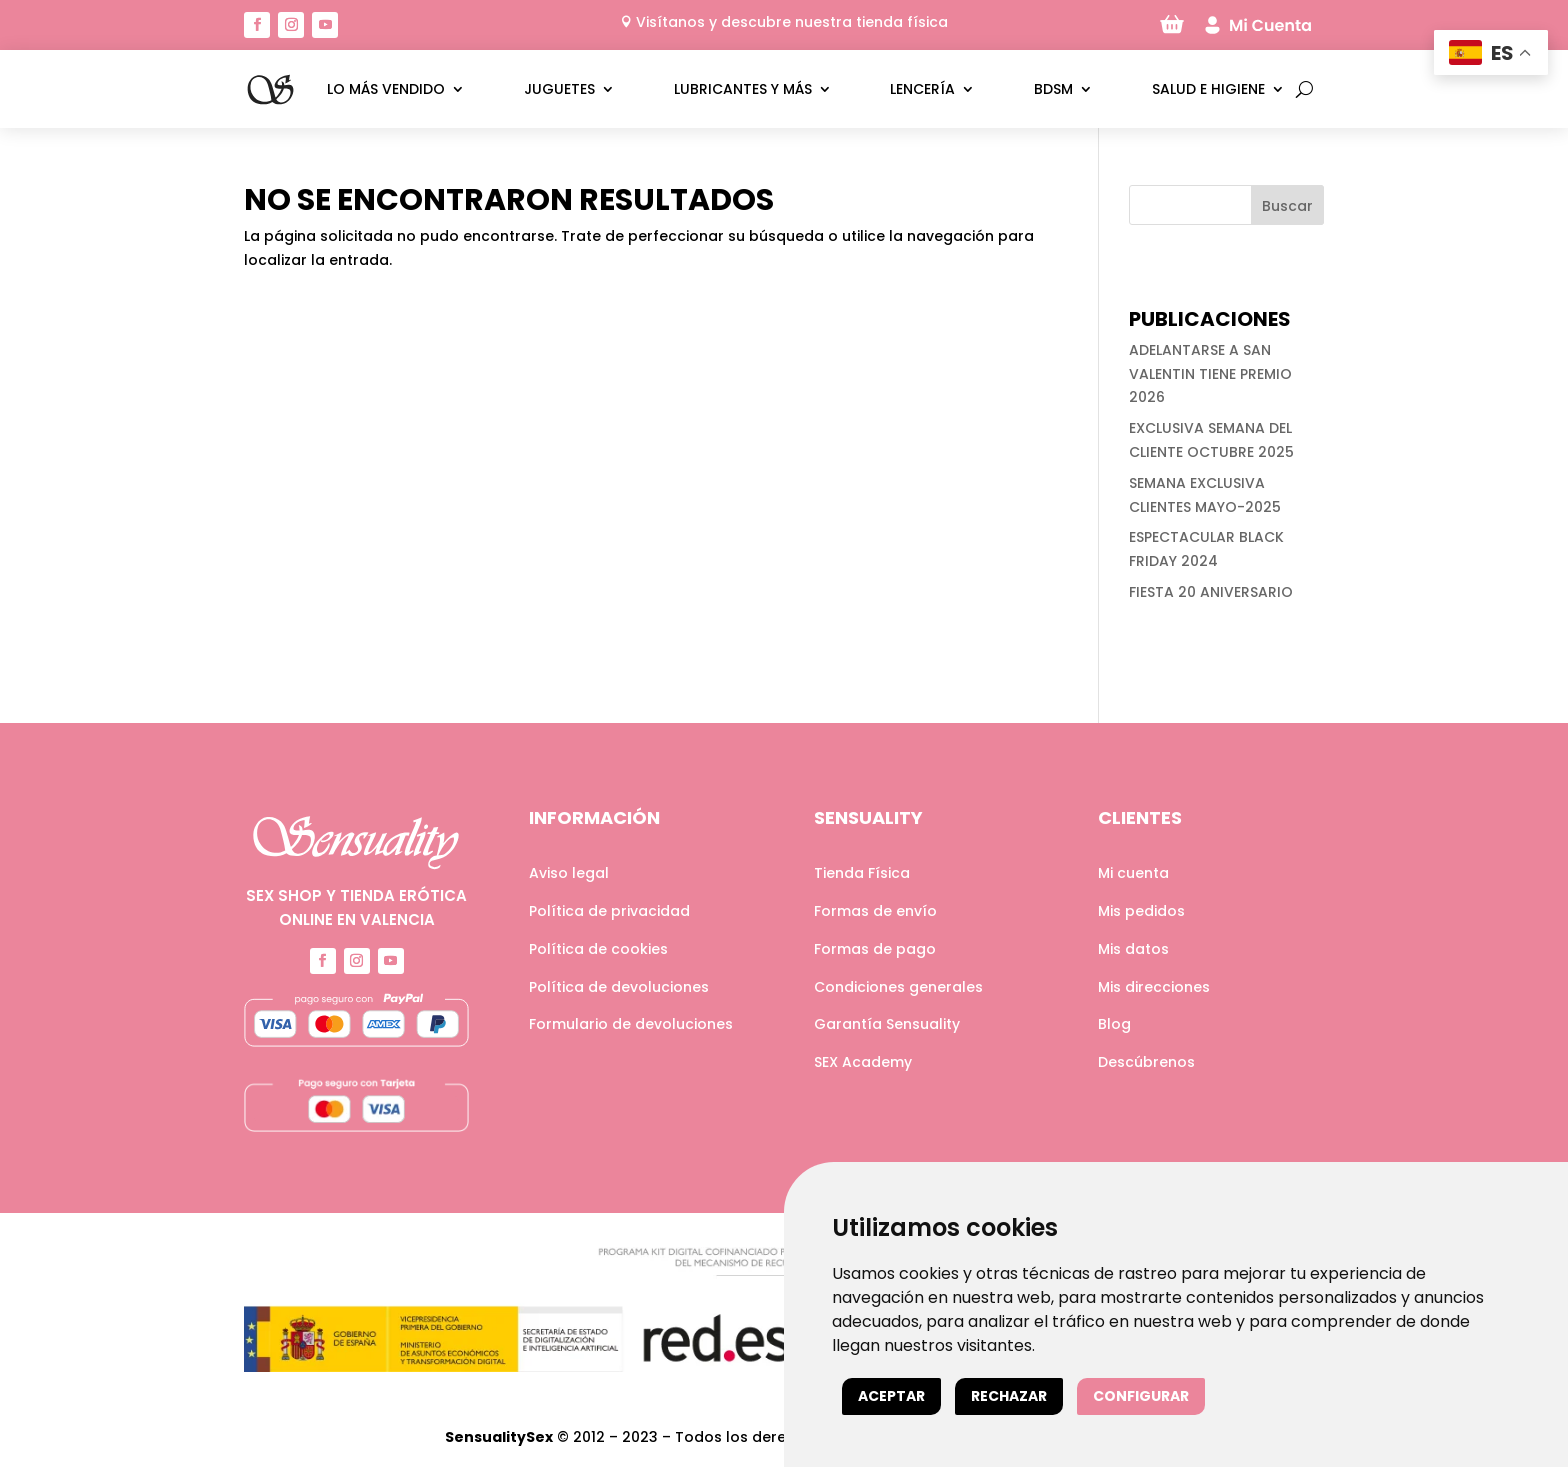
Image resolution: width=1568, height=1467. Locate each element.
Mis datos (1133, 949)
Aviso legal (569, 873)
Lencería (922, 89)
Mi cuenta (1133, 873)
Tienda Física (862, 873)
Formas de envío (875, 911)
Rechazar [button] (1009, 1396)
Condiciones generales (898, 987)
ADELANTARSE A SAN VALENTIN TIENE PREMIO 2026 (1210, 374)
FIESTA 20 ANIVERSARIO (1211, 592)
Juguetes (559, 89)
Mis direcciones (1154, 987)
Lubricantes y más (743, 89)
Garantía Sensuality (887, 1024)
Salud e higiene (1208, 89)
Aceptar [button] (891, 1396)
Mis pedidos (1141, 911)
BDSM (1053, 89)
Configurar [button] (1141, 1396)
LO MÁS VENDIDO (386, 89)
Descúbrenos (1146, 1062)
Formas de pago (875, 949)
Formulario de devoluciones (631, 1024)
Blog (1114, 1024)
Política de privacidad (609, 911)
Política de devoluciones (619, 987)
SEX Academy (863, 1062)
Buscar (1287, 206)
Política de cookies (598, 949)
